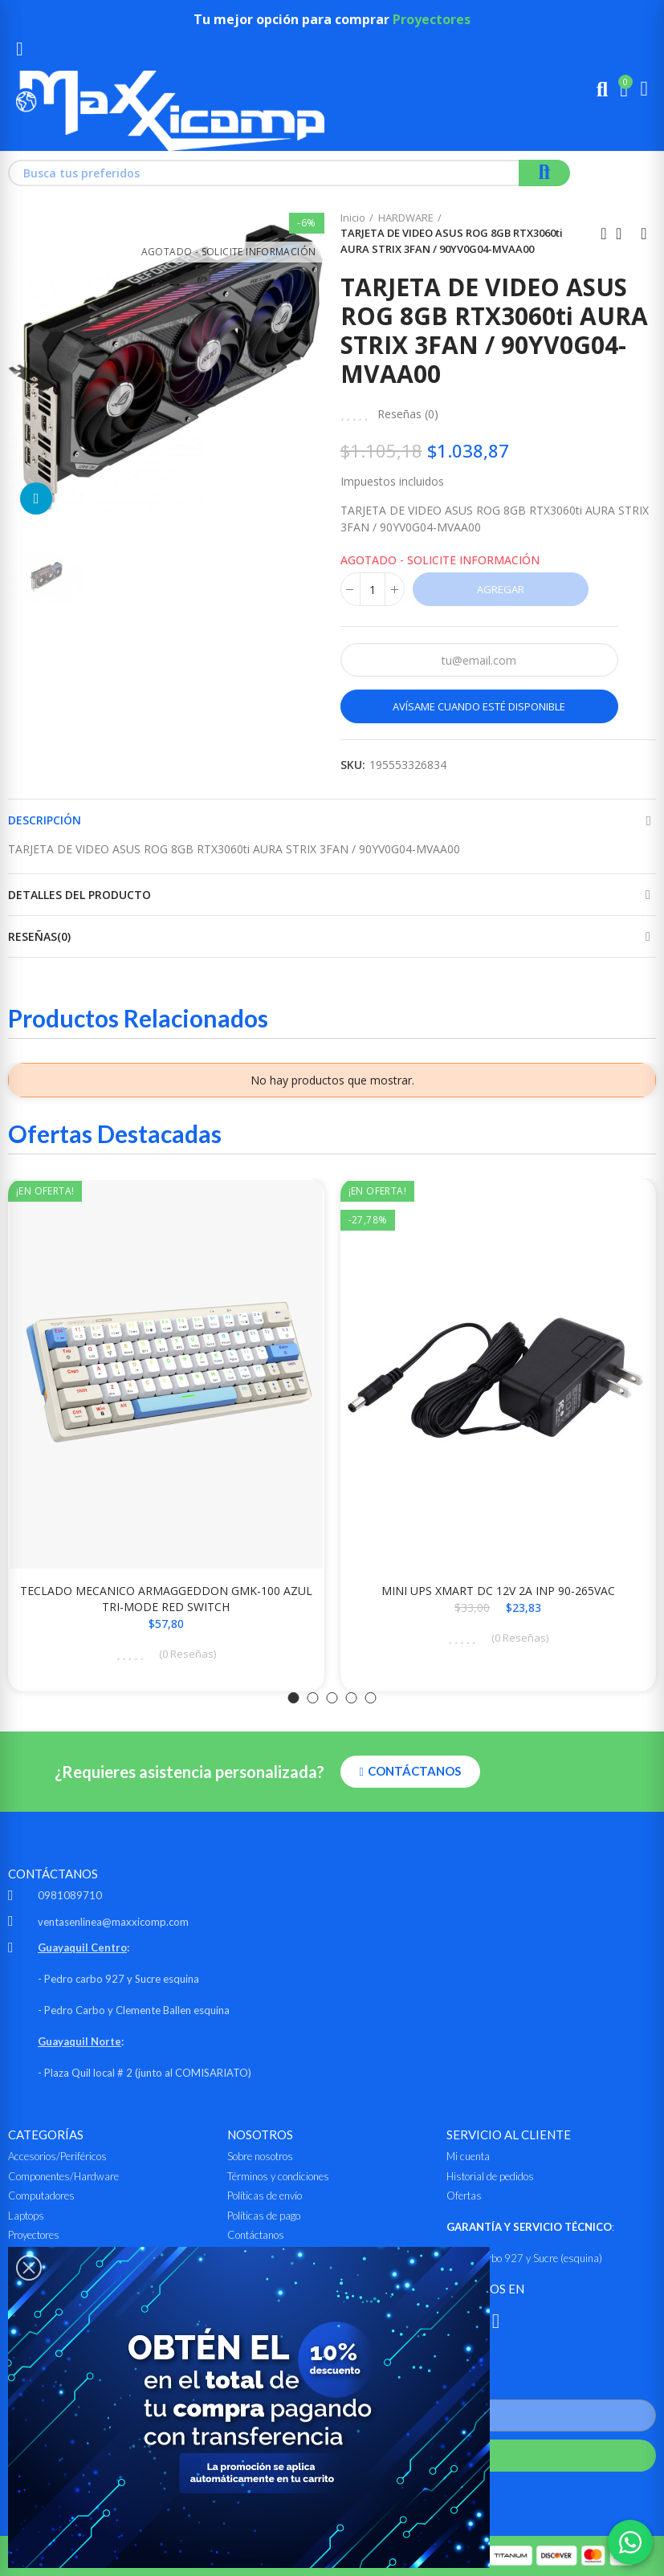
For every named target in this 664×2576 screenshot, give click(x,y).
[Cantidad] (372, 589)
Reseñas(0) (39, 936)
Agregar (500, 589)
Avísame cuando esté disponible (479, 706)
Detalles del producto (79, 894)
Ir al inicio (624, 234)
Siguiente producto (644, 234)
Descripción (44, 820)
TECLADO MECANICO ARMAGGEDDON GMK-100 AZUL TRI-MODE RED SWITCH (166, 1598)
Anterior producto (604, 234)
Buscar (544, 173)
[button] (293, 1697)
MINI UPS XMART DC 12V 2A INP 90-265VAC (498, 1590)
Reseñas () (407, 414)
